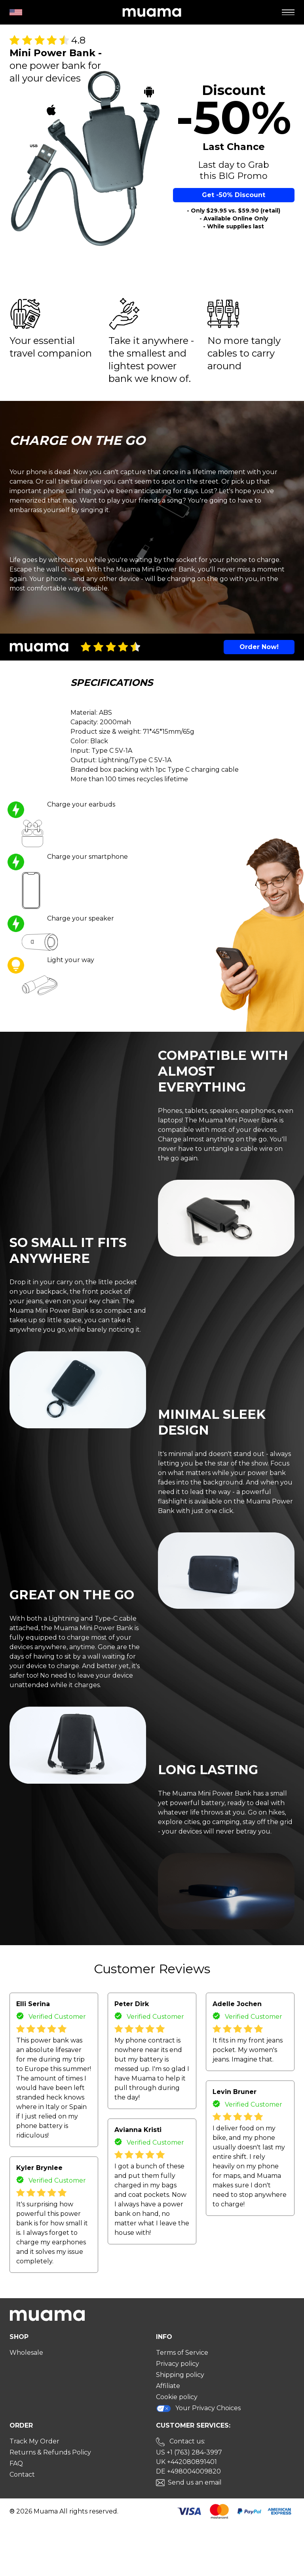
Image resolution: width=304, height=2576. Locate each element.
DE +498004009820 (188, 2471)
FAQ (16, 2463)
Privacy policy (177, 2363)
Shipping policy (180, 2375)
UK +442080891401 (186, 2462)
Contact (22, 2474)
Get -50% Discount (233, 195)
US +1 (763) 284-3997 (189, 2452)
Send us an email (195, 2482)
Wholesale (26, 2352)
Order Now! (259, 647)
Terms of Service (182, 2352)
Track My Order (34, 2441)
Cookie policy (177, 2397)
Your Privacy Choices (198, 2408)
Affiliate (168, 2386)
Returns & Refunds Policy (50, 2452)
